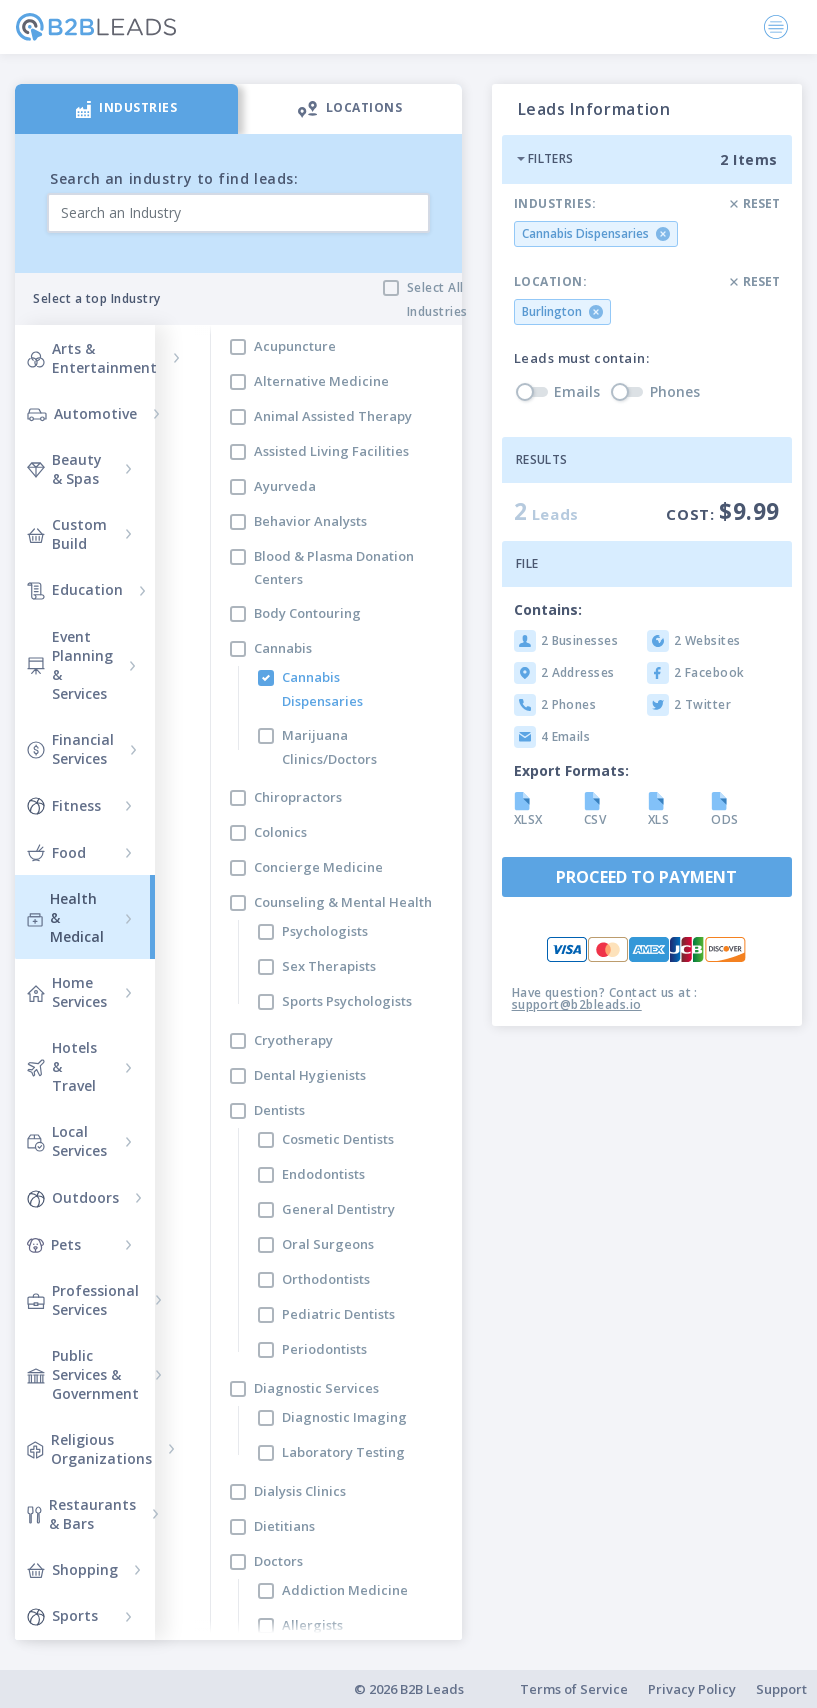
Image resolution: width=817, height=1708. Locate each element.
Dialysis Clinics (300, 1491)
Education (75, 590)
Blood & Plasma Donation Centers (334, 567)
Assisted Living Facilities (331, 451)
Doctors (278, 1561)
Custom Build (67, 534)
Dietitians (284, 1526)
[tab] (126, 109)
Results (542, 459)
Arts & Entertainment (92, 358)
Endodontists (323, 1174)
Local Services (67, 1141)
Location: (551, 282)
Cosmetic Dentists (338, 1139)
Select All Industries (437, 299)
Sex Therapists (329, 966)
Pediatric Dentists (338, 1314)
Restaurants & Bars (81, 1514)
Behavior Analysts (310, 521)
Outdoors (73, 1197)
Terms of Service (574, 1689)
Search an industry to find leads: (174, 178)
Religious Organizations (89, 1449)
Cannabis (283, 648)
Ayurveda (285, 486)
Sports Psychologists (347, 1001)
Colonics (280, 832)
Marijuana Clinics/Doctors (329, 746)
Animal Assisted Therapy (333, 416)
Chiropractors (298, 797)
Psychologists (325, 931)
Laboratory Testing (343, 1452)
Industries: (555, 204)
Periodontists (324, 1349)
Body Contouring (307, 613)
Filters (545, 158)
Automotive (82, 413)
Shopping (72, 1569)
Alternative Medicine (321, 381)
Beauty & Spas (64, 469)
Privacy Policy (692, 1689)
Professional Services (83, 1300)
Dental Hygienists (310, 1075)
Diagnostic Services (316, 1388)
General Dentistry (338, 1209)
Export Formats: (571, 770)
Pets (54, 1244)
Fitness (64, 805)
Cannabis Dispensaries (322, 688)
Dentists (279, 1110)
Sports (62, 1616)
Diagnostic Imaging (344, 1417)
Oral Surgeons (328, 1244)
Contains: (548, 609)
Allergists (312, 1625)
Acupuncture (295, 346)
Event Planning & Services (70, 665)
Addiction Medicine (345, 1590)
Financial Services (70, 749)
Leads (546, 511)
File (527, 563)
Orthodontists (326, 1279)
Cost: (723, 511)
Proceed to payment (646, 877)
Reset (755, 203)
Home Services (67, 992)
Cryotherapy (293, 1040)
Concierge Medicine (318, 867)
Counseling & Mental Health (343, 902)
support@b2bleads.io (577, 1004)
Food (56, 852)
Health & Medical (65, 917)
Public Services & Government (83, 1374)
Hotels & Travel (62, 1066)
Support (781, 1689)
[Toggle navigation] (776, 27)
